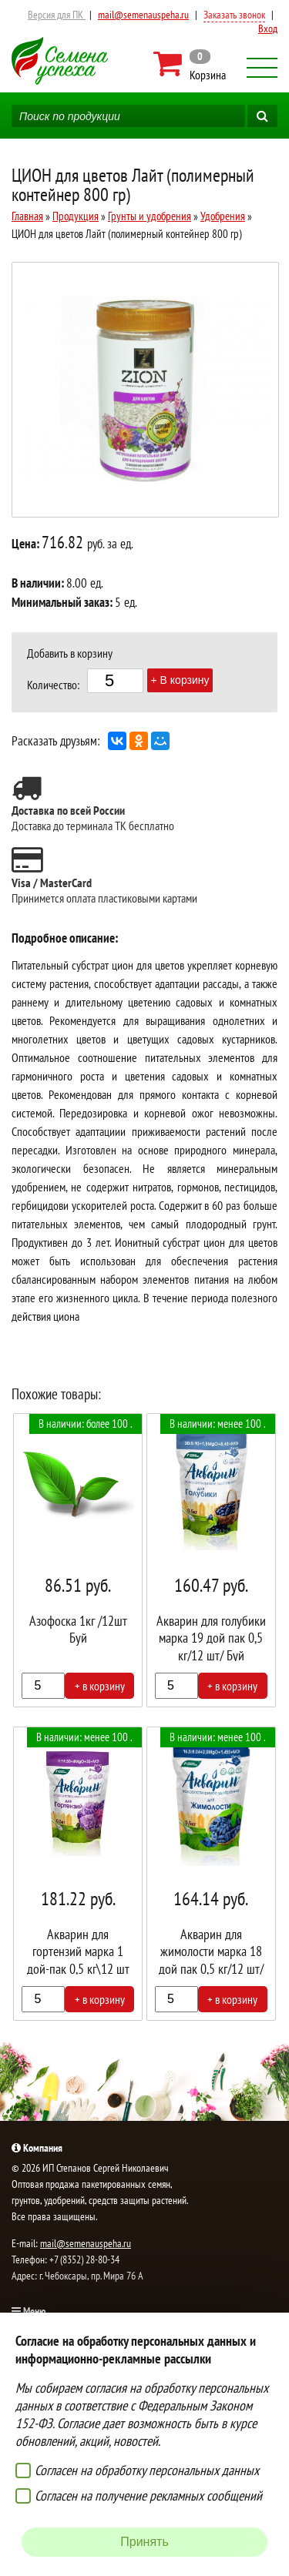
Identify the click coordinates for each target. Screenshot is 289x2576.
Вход (267, 28)
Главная (27, 216)
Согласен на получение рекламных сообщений (148, 2495)
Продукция (75, 216)
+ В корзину (180, 680)
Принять (144, 2541)
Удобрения (222, 216)
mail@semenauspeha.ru (143, 15)
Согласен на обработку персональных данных (147, 2470)
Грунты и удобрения (149, 216)
